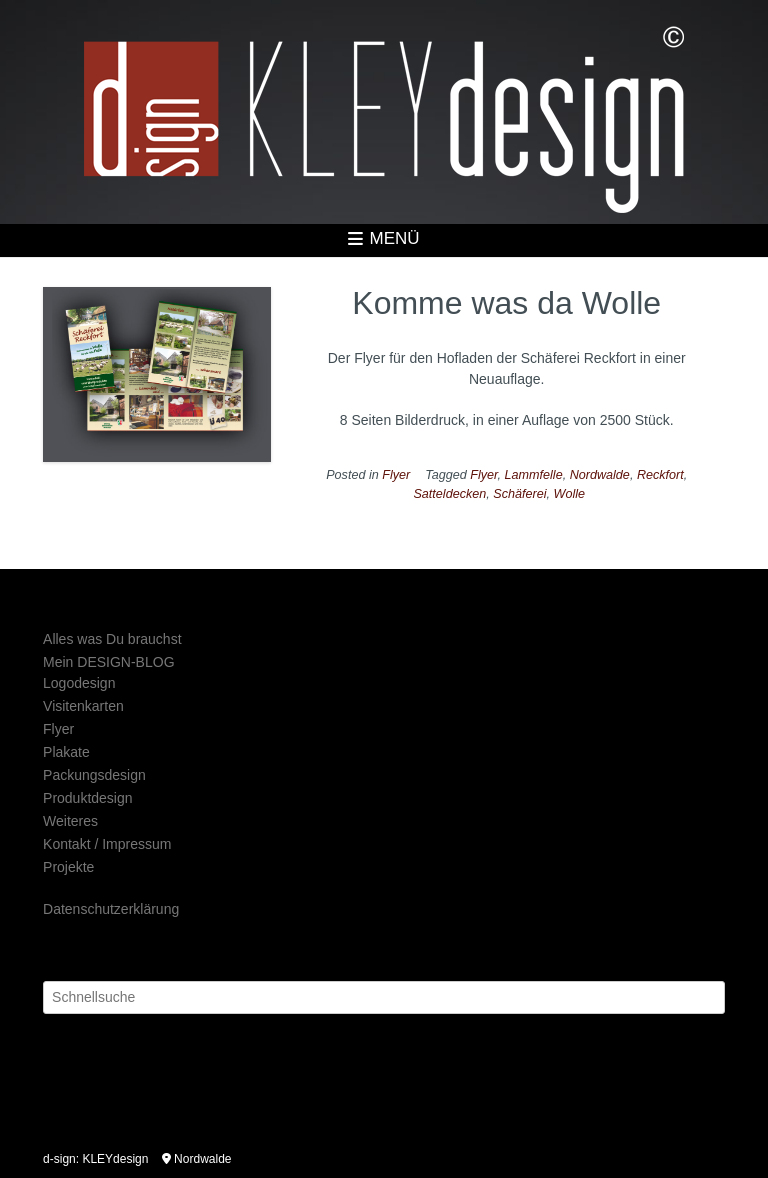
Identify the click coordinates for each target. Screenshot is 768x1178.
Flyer (396, 475)
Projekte (68, 867)
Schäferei (519, 494)
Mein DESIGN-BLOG (108, 662)
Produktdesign (88, 798)
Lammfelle (534, 475)
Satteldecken (449, 494)
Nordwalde (600, 475)
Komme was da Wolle (506, 303)
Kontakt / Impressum (107, 844)
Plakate (66, 752)
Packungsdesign (94, 775)
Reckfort (660, 475)
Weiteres (70, 821)
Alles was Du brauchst (112, 639)
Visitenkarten (83, 706)
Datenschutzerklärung (111, 909)
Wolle (570, 494)
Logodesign (79, 683)
